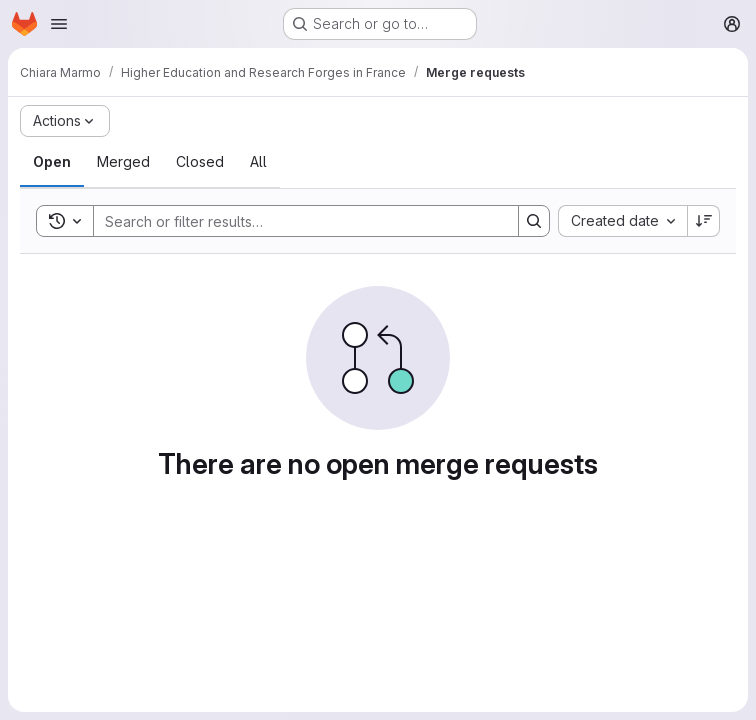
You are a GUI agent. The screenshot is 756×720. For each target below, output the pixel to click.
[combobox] (622, 221)
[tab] (52, 162)
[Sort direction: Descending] (704, 221)
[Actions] (65, 121)
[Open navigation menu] (59, 24)
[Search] (296, 221)
